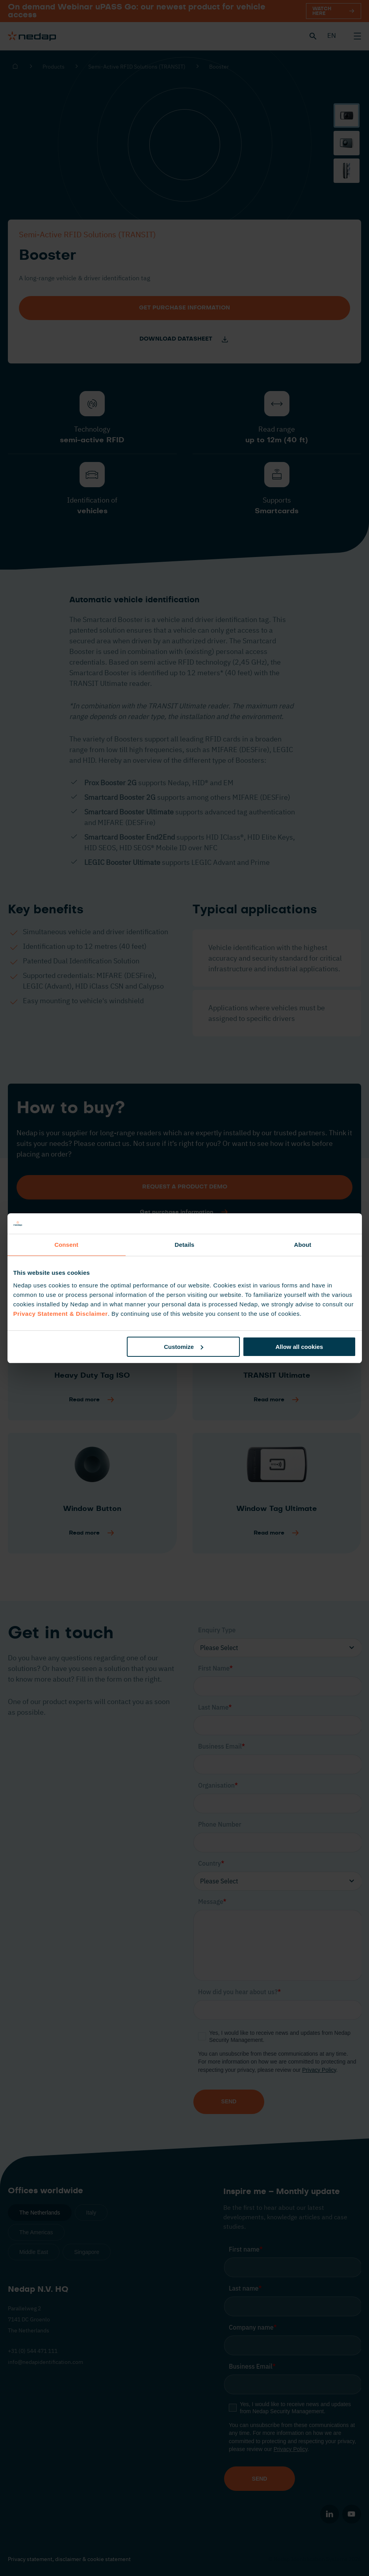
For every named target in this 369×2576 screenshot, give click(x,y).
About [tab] (303, 1244)
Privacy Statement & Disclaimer (60, 1313)
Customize (183, 1346)
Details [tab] (185, 1244)
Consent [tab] (66, 1244)
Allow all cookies (299, 1346)
